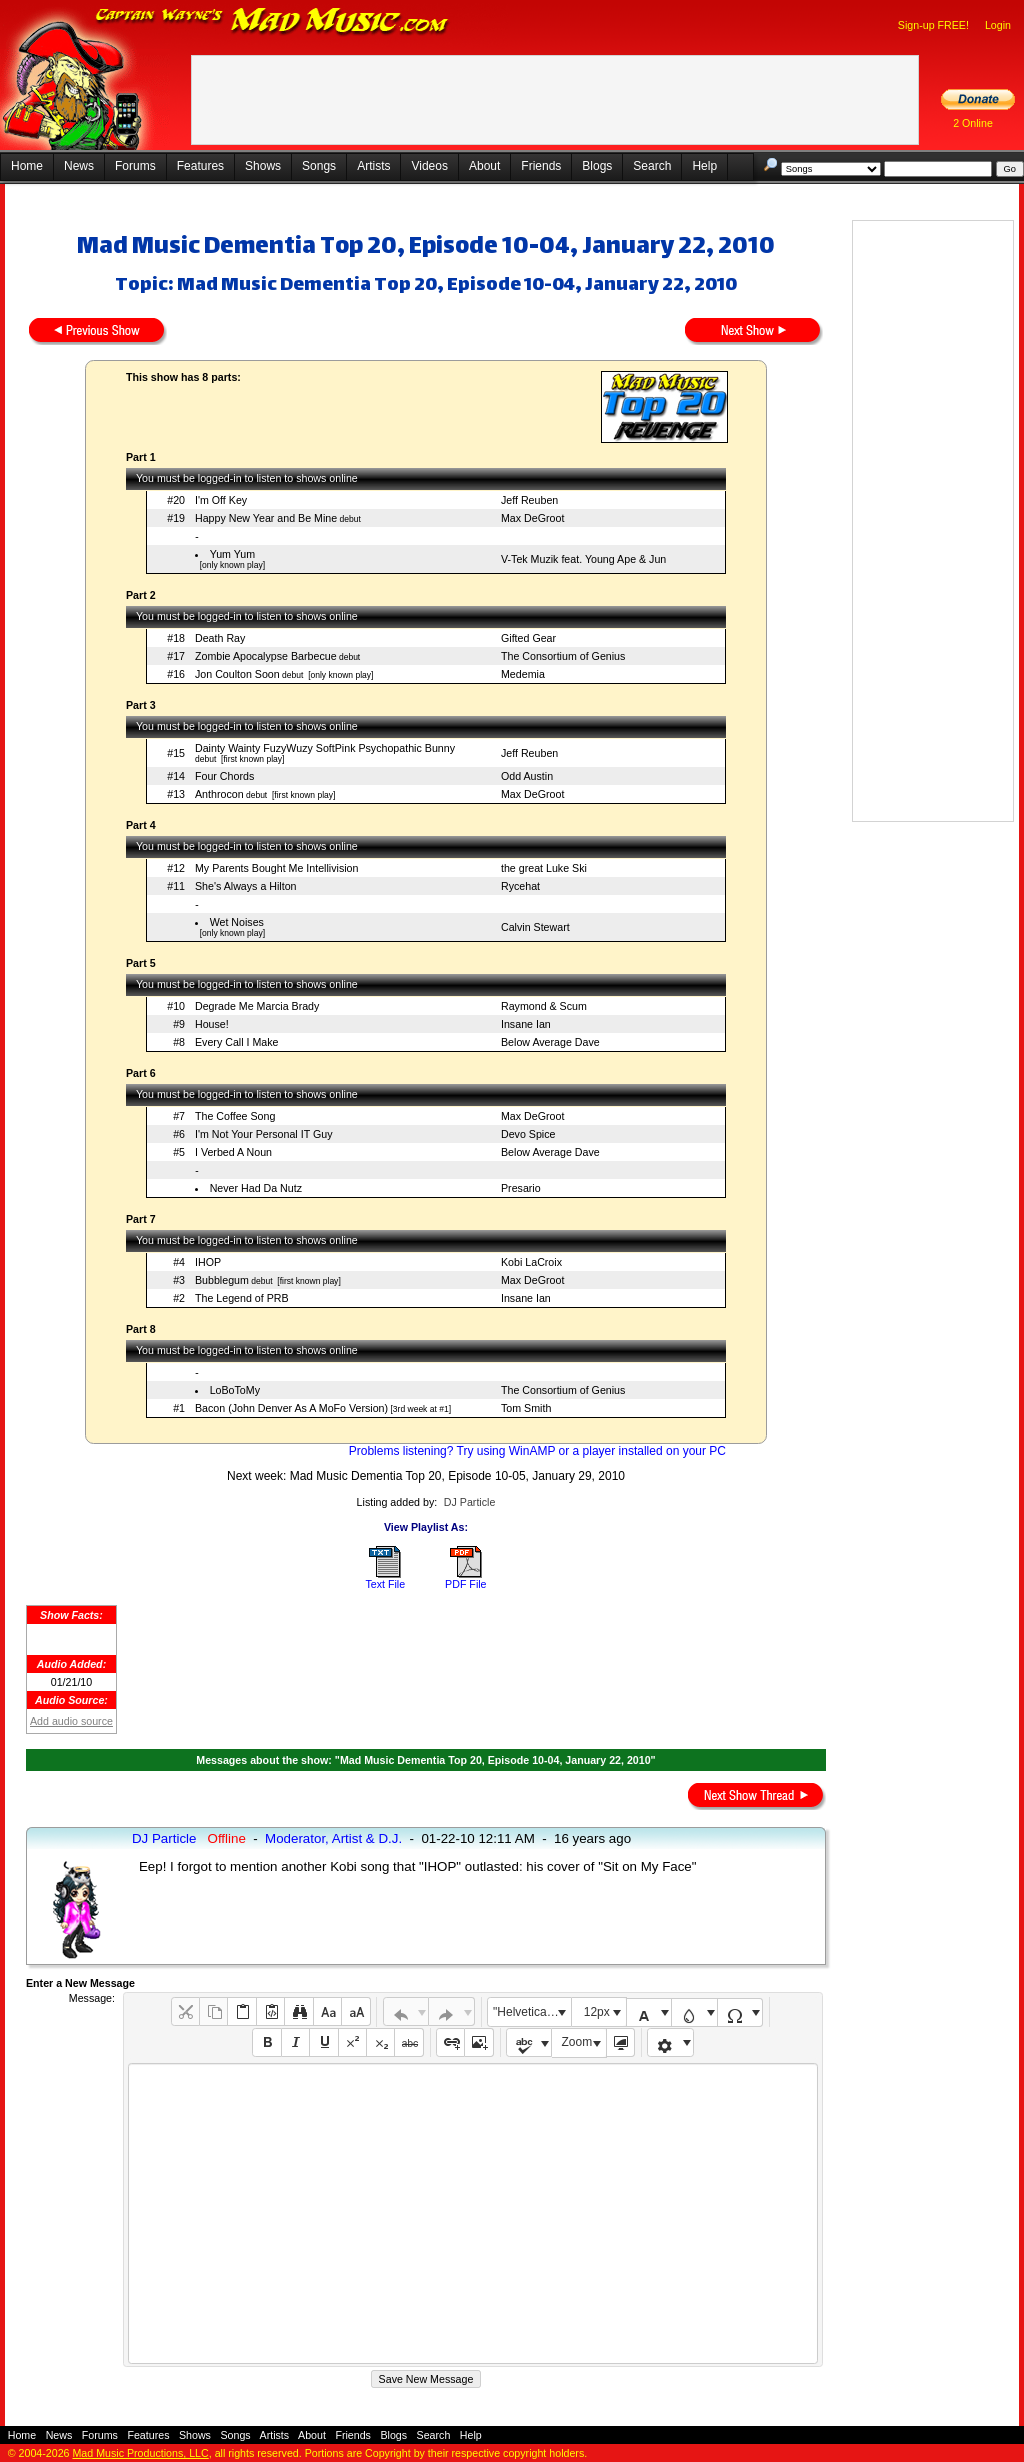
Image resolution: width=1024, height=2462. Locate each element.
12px (597, 2012)
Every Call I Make (237, 1042)
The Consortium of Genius (563, 656)
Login (998, 25)
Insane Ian (526, 1024)
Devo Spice (528, 1134)
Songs (319, 166)
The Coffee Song (235, 1116)
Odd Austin (527, 776)
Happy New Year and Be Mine (266, 518)
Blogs (597, 166)
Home (27, 166)
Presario (521, 1188)
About (484, 166)
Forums (135, 166)
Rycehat (520, 886)
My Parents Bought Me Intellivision (276, 868)
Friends (541, 166)
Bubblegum (222, 1280)
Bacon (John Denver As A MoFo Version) (291, 1408)
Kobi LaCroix (531, 1262)
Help (704, 166)
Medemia (523, 674)
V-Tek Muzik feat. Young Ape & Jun (583, 559)
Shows (263, 166)
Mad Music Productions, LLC (140, 2453)
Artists (373, 166)
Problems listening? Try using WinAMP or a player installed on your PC (537, 1451)
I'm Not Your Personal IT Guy (263, 1134)
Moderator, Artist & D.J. (333, 1838)
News (79, 166)
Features (200, 166)
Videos (429, 166)
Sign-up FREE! (933, 25)
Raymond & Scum (544, 1006)
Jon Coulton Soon (237, 674)
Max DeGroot (532, 518)
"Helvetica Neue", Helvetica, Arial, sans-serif (532, 2012)
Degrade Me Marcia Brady (257, 1006)
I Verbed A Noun (233, 1152)
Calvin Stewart (535, 927)
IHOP (208, 1262)
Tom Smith (526, 1408)
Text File (385, 1584)
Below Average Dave (550, 1042)
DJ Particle (470, 1502)
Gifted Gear (528, 638)
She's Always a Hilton (246, 886)
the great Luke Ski (544, 868)
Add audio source (71, 1721)
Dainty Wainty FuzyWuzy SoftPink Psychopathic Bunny (325, 748)
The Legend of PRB (242, 1298)
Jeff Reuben (529, 500)
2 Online (973, 123)
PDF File (465, 1584)
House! (212, 1024)
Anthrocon (219, 794)
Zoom (577, 2042)
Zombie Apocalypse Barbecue (266, 656)
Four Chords (224, 776)
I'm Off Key (221, 500)
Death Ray (220, 638)
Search (652, 166)
